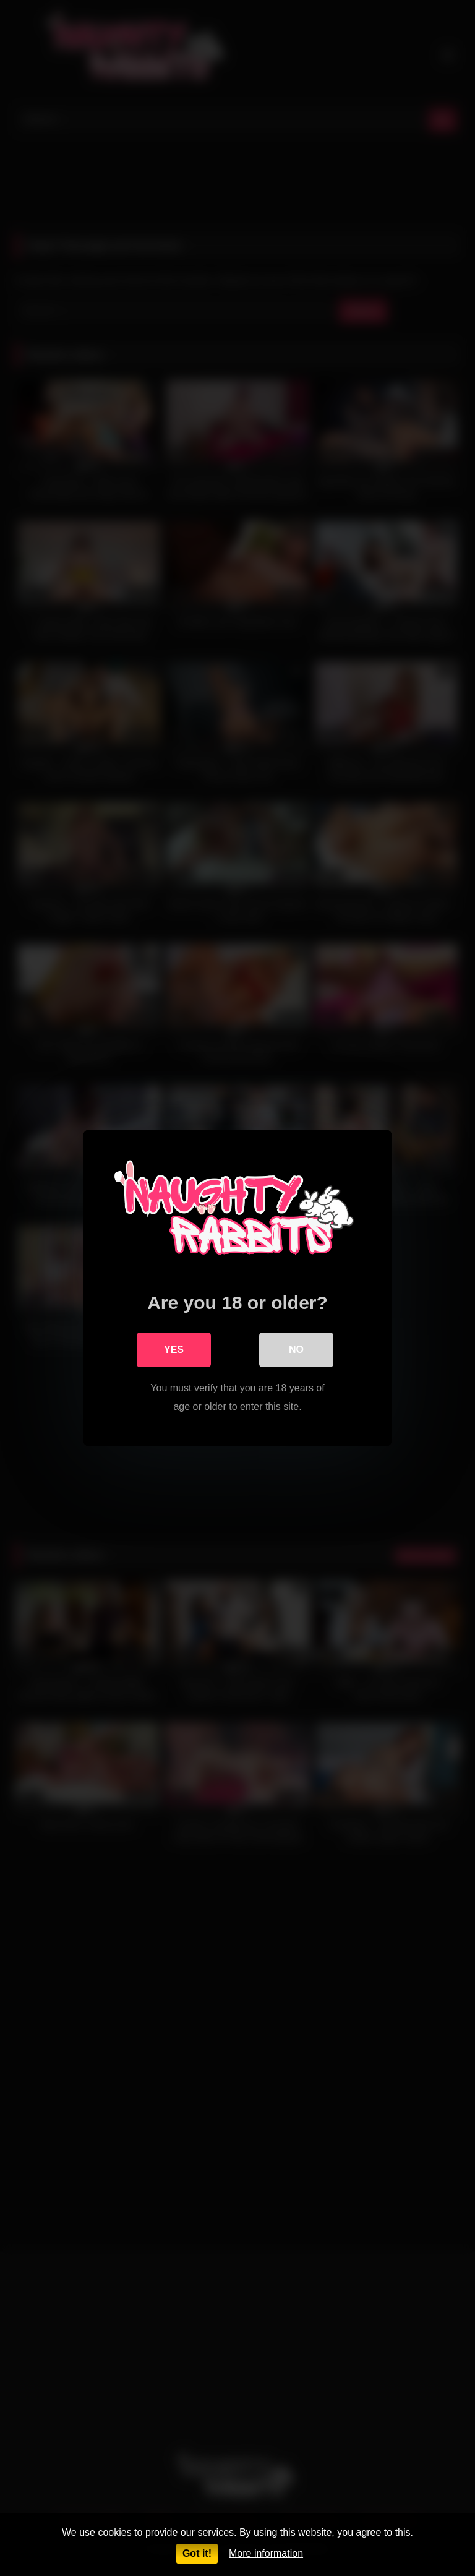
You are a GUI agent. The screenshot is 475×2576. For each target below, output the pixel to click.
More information (266, 2553)
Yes (174, 1349)
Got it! (197, 2553)
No (296, 1349)
